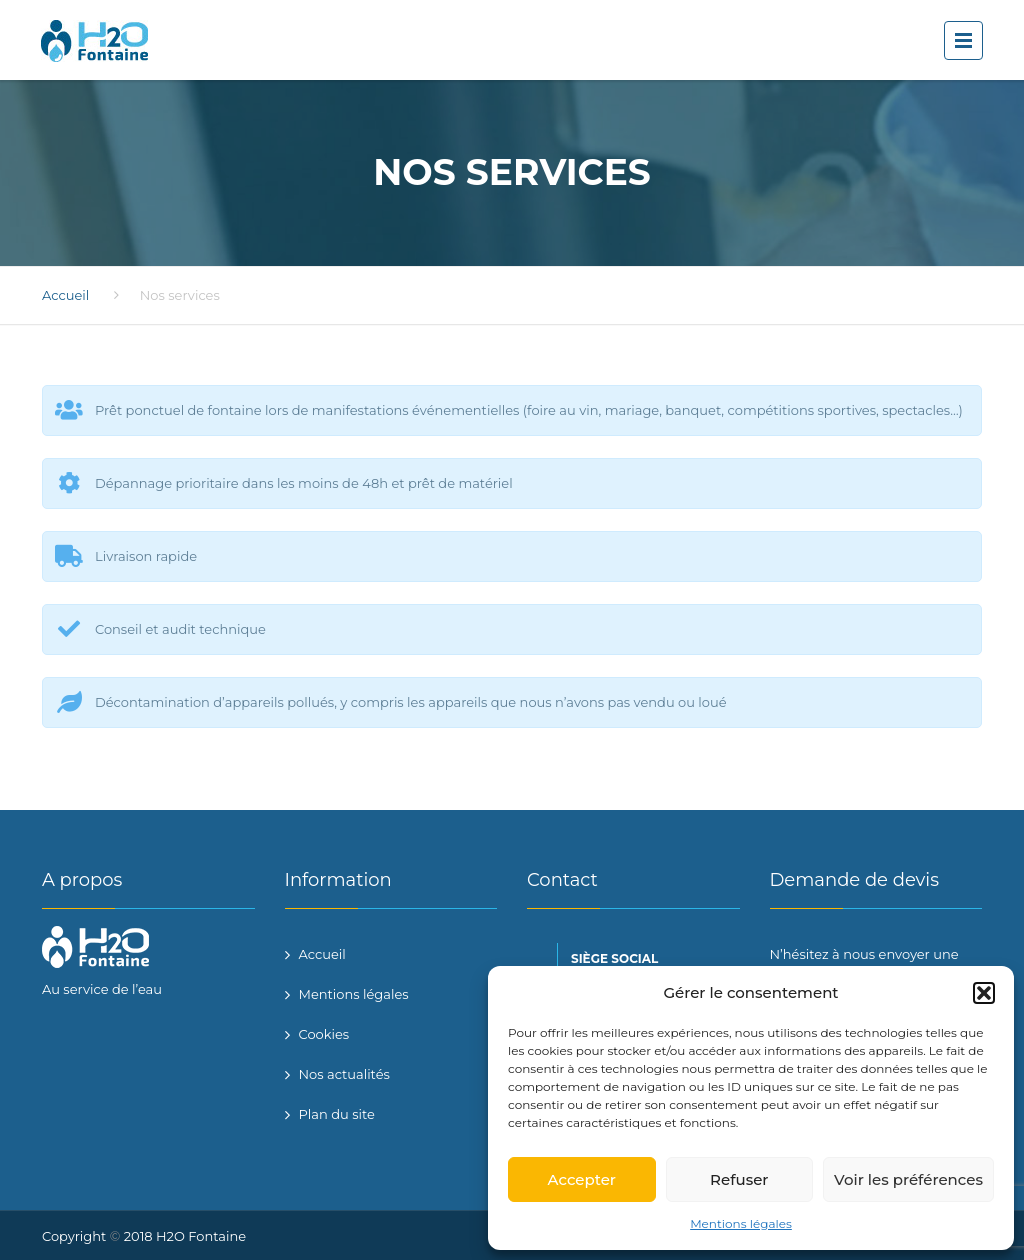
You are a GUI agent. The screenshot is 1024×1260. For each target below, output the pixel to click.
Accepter (582, 1179)
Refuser (739, 1179)
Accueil (65, 295)
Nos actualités (344, 1074)
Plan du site (337, 1114)
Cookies (324, 1034)
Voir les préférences (908, 1179)
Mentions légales (741, 1223)
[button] (984, 993)
